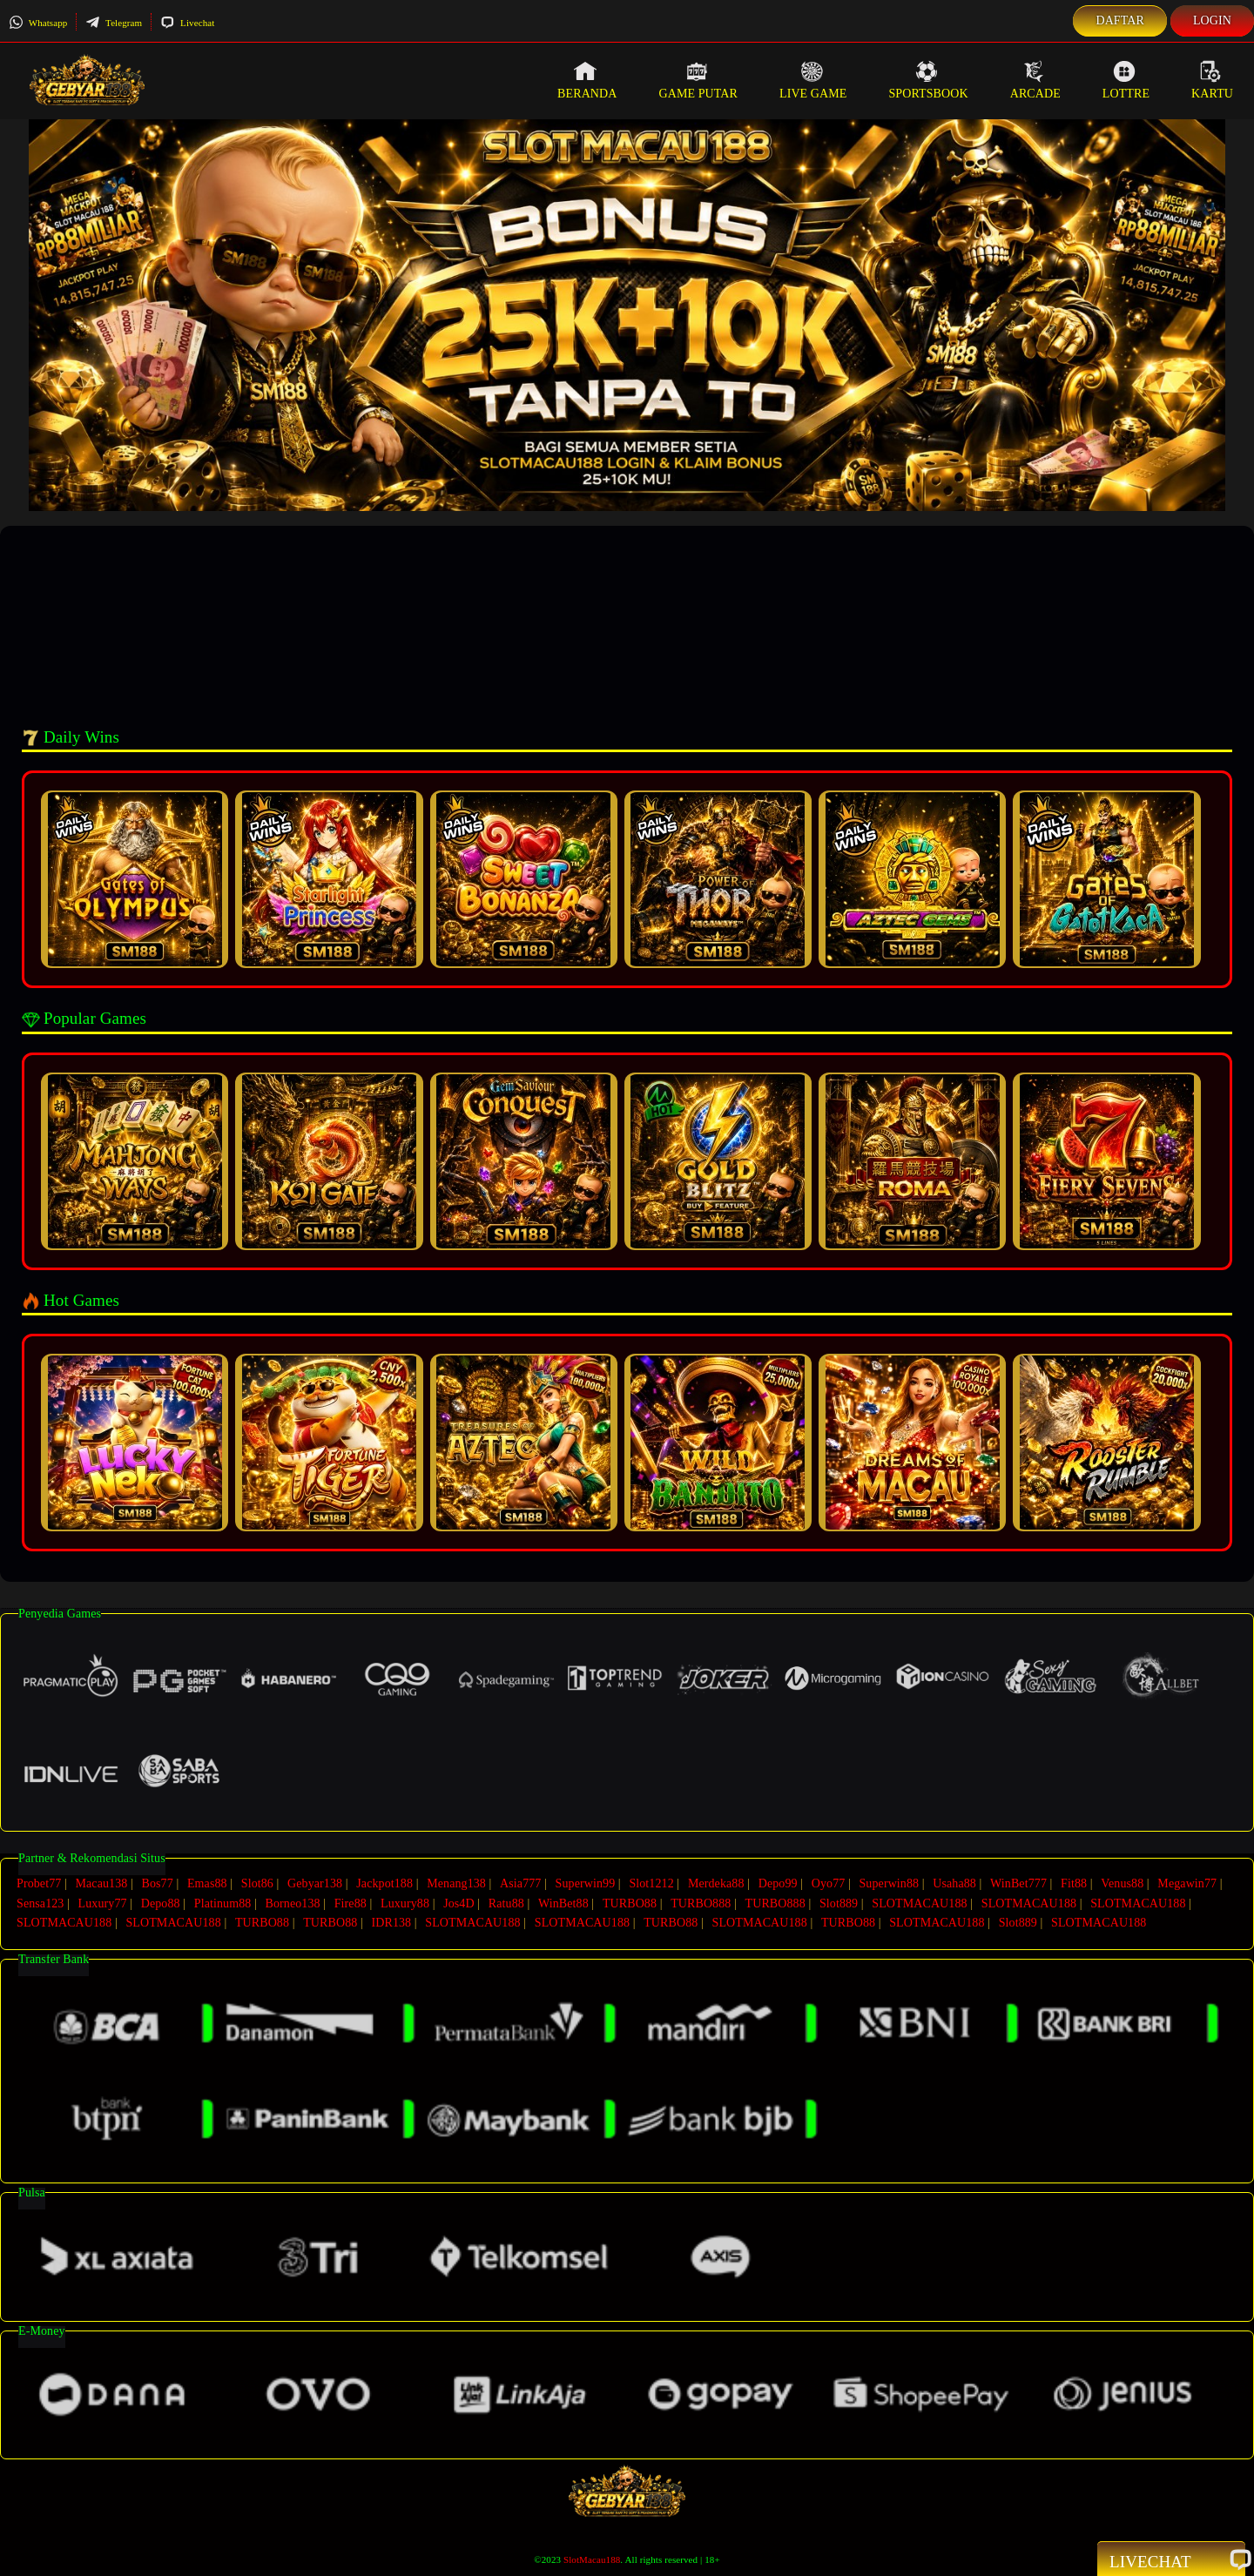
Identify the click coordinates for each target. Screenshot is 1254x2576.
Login (1212, 20)
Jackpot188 (384, 1883)
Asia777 (520, 1883)
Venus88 (1122, 1883)
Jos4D (459, 1901)
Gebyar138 (314, 1883)
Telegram (113, 22)
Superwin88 (889, 1883)
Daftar (1120, 20)
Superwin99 (586, 1883)
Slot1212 (651, 1883)
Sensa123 (40, 1901)
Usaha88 (954, 1883)
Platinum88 (223, 1901)
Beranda (587, 80)
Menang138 (456, 1883)
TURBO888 (701, 1901)
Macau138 (101, 1883)
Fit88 (1074, 1883)
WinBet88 (563, 1901)
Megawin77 (1187, 1883)
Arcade (1035, 80)
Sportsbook (927, 80)
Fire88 (350, 1901)
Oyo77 (829, 1883)
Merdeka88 (716, 1883)
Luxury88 (405, 1901)
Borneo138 (292, 1901)
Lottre (1126, 80)
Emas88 (207, 1883)
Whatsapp (38, 22)
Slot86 (257, 1883)
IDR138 (391, 1920)
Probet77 (39, 1883)
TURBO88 (630, 1901)
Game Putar (698, 80)
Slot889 (838, 1901)
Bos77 (157, 1883)
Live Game (813, 80)
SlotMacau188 (591, 2555)
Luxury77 (102, 1901)
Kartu (1212, 80)
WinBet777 (1018, 1883)
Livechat (187, 22)
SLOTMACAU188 (919, 1901)
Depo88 (160, 1901)
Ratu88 (506, 1901)
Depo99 (778, 1883)
